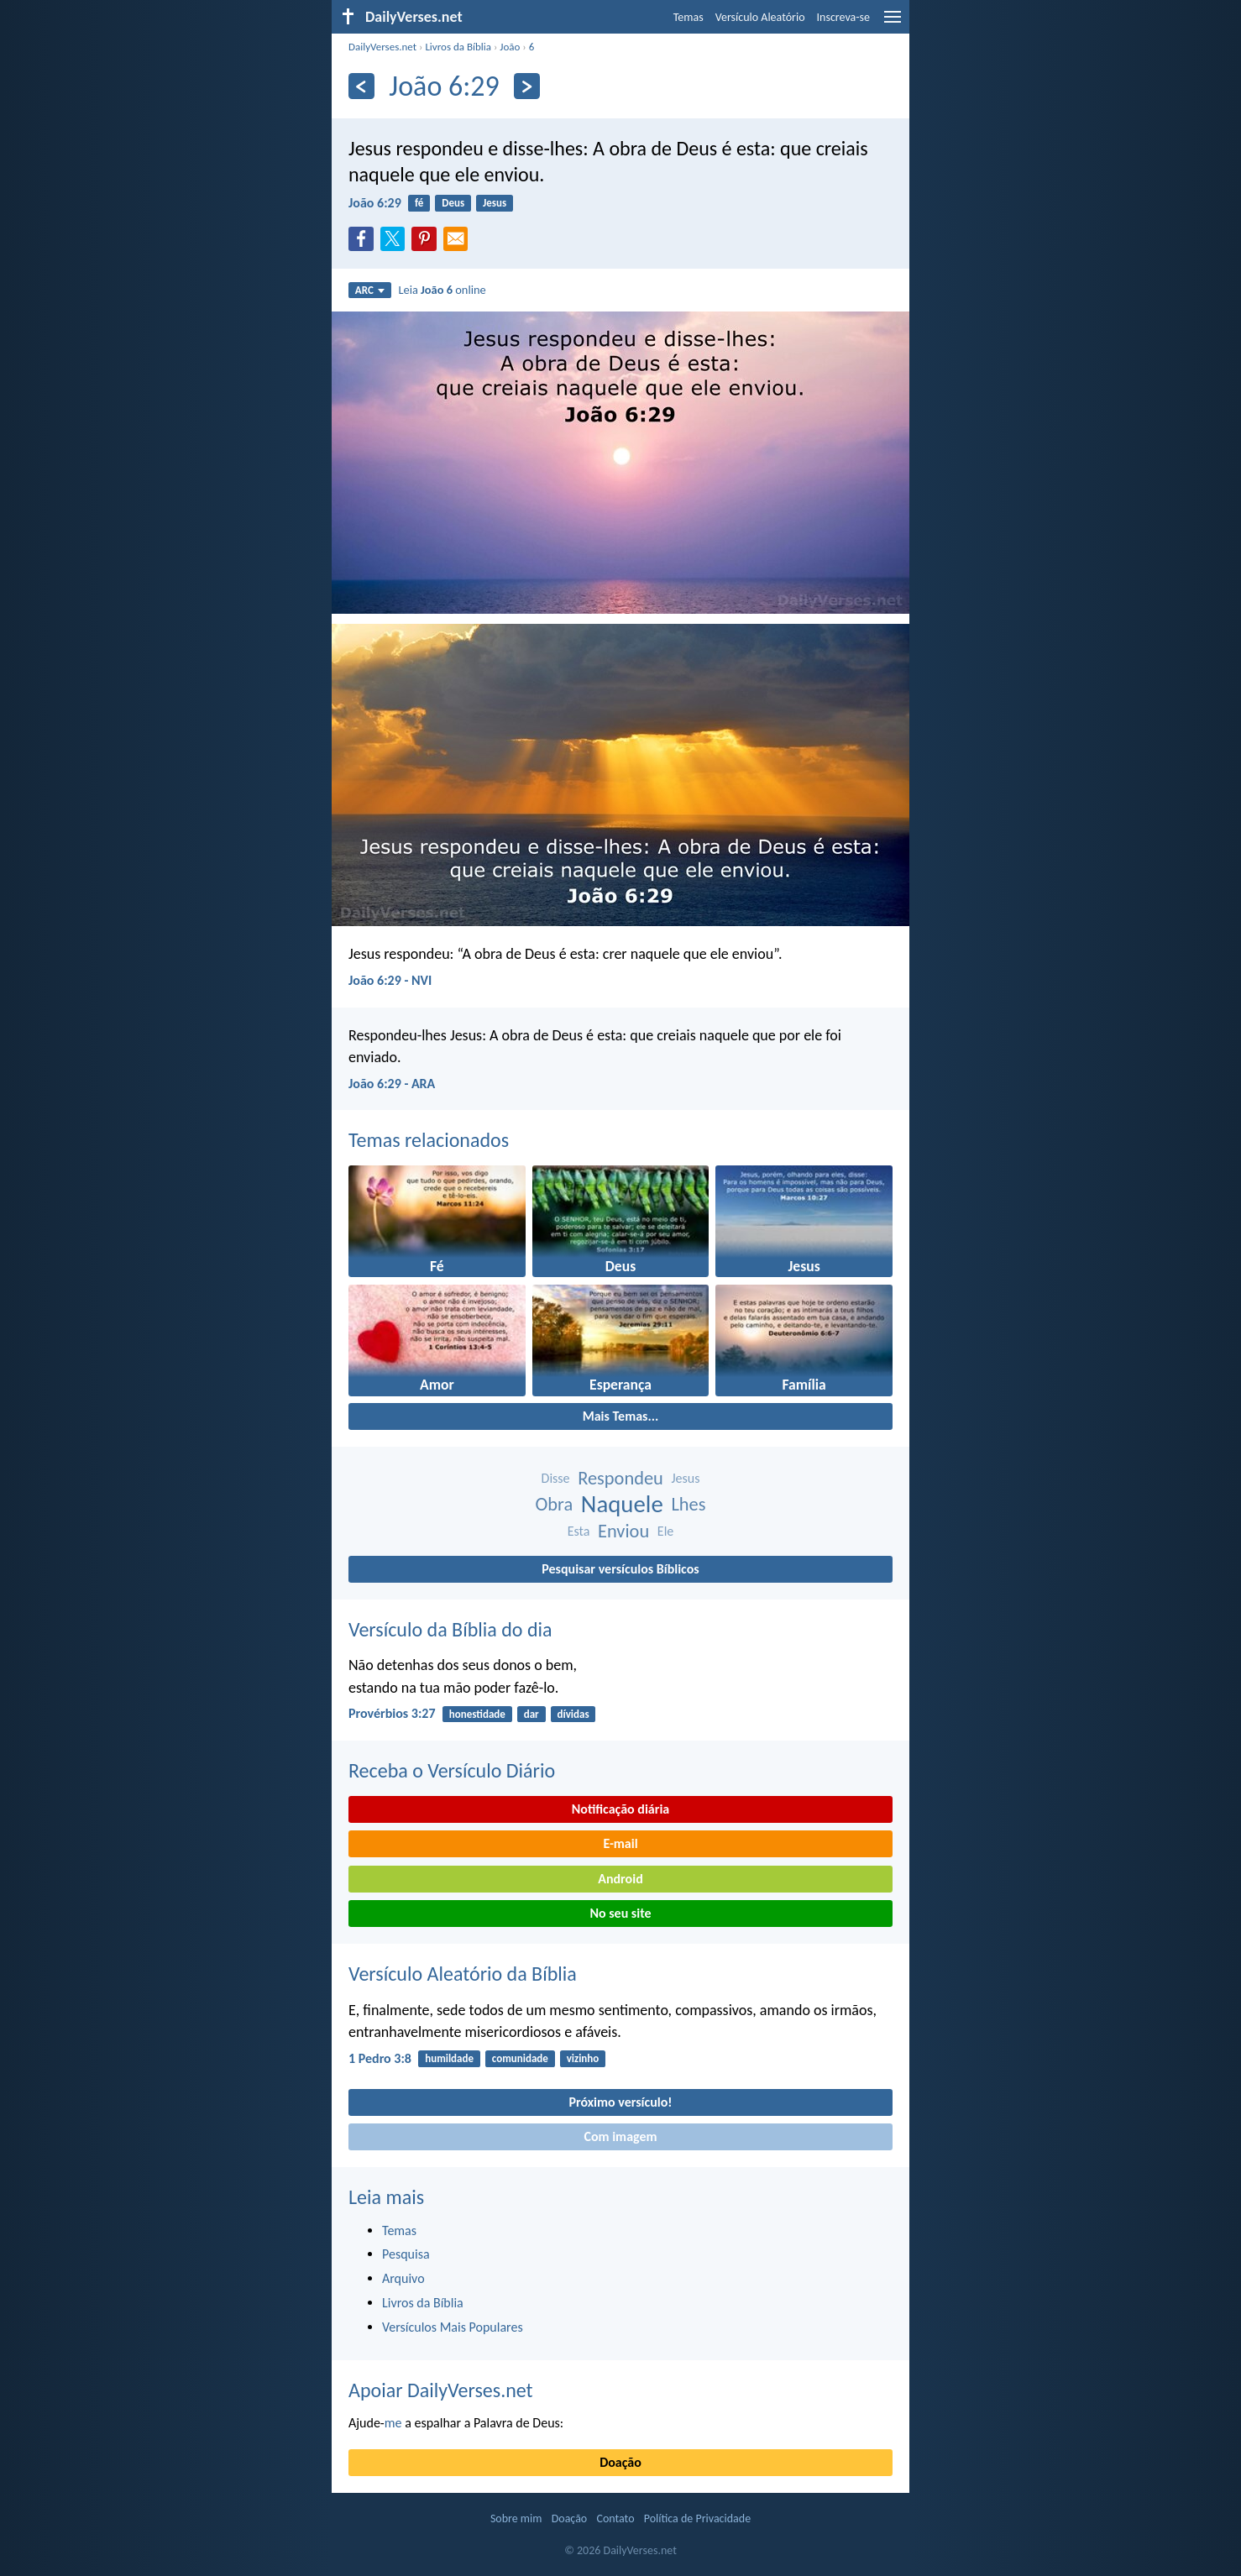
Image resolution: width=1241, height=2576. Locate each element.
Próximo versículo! (620, 2102)
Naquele (622, 1504)
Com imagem (620, 2136)
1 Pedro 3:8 (379, 2058)
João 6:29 (374, 203)
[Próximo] (527, 86)
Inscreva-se (843, 17)
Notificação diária (621, 1809)
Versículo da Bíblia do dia (450, 1629)
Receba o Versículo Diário (451, 1770)
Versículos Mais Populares (452, 2327)
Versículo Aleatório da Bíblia (462, 1973)
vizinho (583, 2058)
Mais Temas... (621, 1416)
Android (620, 1879)
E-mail (620, 1843)
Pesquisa (406, 2254)
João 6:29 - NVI (390, 980)
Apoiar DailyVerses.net (440, 2390)
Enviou (623, 1531)
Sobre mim (516, 2518)
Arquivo (403, 2278)
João (510, 46)
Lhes (688, 1504)
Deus (453, 202)
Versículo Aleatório (760, 17)
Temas (688, 17)
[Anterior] (361, 86)
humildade (449, 2058)
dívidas (573, 1714)
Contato (615, 2518)
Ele (665, 1531)
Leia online (441, 289)
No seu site (620, 1913)
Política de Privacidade (697, 2518)
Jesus (494, 202)
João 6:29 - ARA (391, 1084)
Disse (556, 1478)
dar (531, 1714)
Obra (554, 1504)
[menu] (892, 23)
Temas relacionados (428, 1140)
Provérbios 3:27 (392, 1713)
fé (419, 202)
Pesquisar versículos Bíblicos (620, 1569)
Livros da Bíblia (458, 46)
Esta (579, 1531)
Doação (620, 2462)
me (393, 2423)
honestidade (477, 1714)
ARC (370, 290)
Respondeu (620, 1478)
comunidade (520, 2058)
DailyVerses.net (382, 46)
